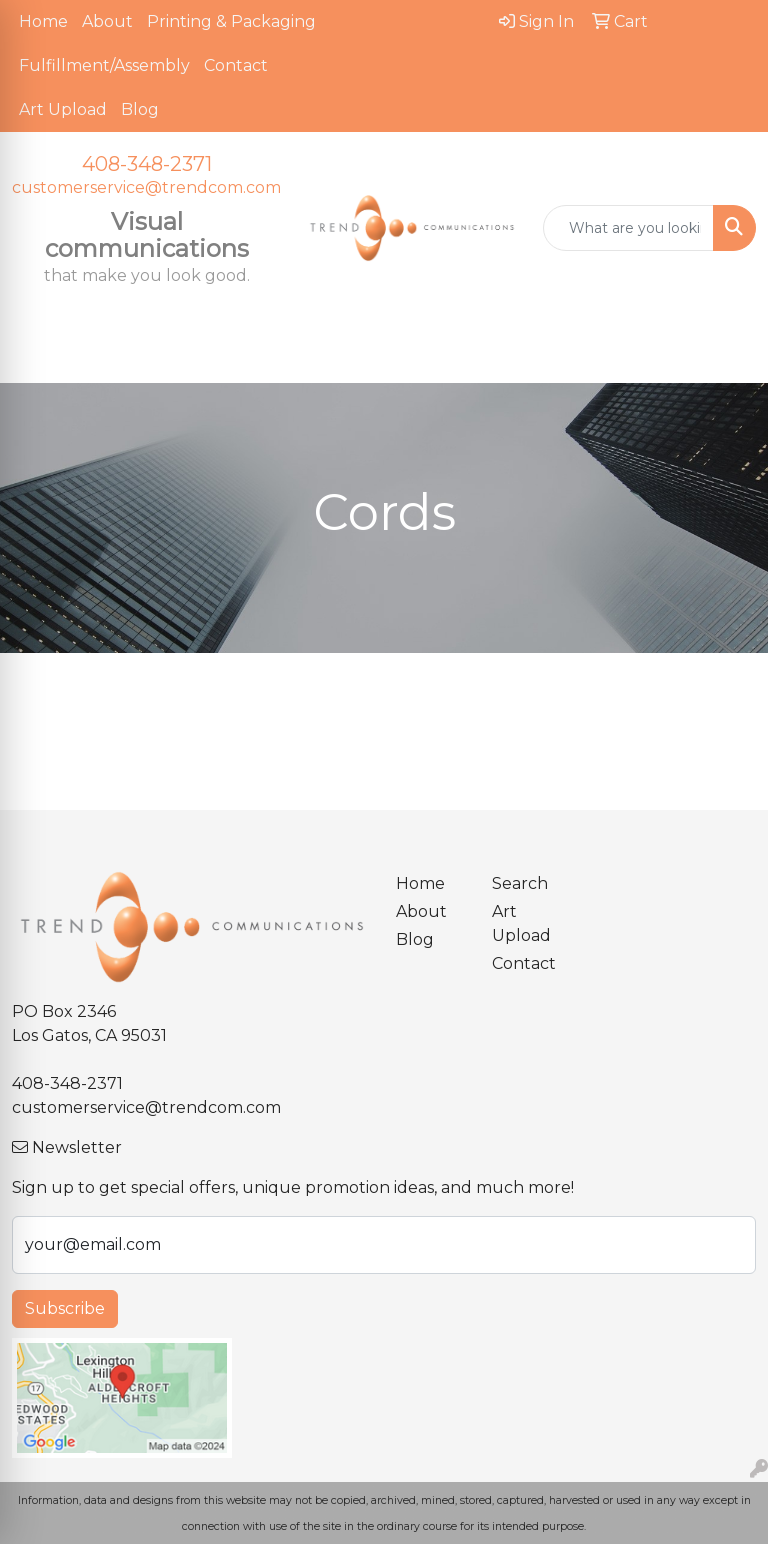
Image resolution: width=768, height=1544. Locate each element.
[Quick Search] (629, 228)
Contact (236, 65)
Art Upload (63, 109)
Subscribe (65, 1308)
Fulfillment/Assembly (104, 65)
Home (43, 21)
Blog (140, 109)
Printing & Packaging (231, 21)
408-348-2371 (147, 164)
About (107, 21)
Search (520, 883)
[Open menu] (728, 354)
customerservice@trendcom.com (146, 187)
